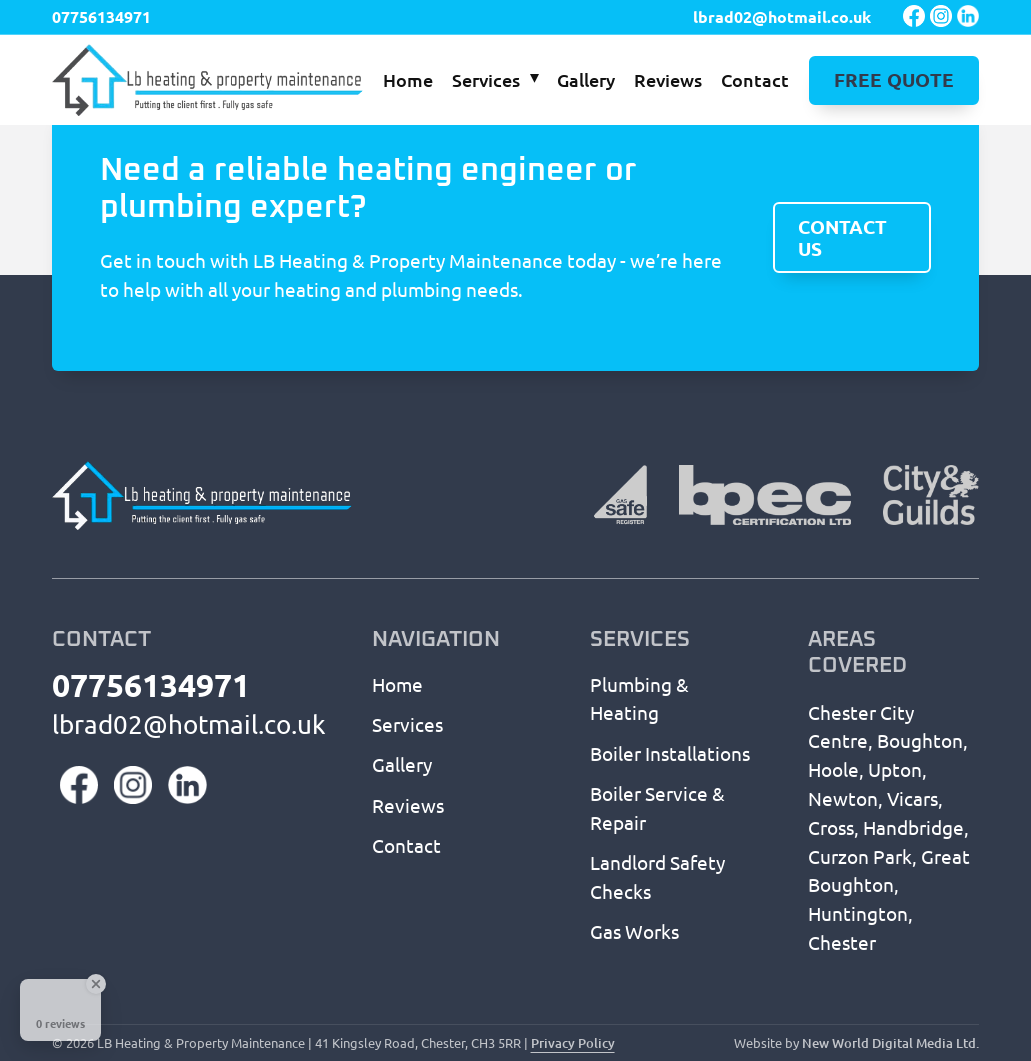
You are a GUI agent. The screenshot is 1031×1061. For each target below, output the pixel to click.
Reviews (668, 79)
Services (486, 79)
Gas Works (634, 931)
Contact (755, 79)
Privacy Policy (573, 1043)
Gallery (586, 79)
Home (408, 79)
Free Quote (894, 79)
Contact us (842, 238)
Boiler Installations (670, 753)
